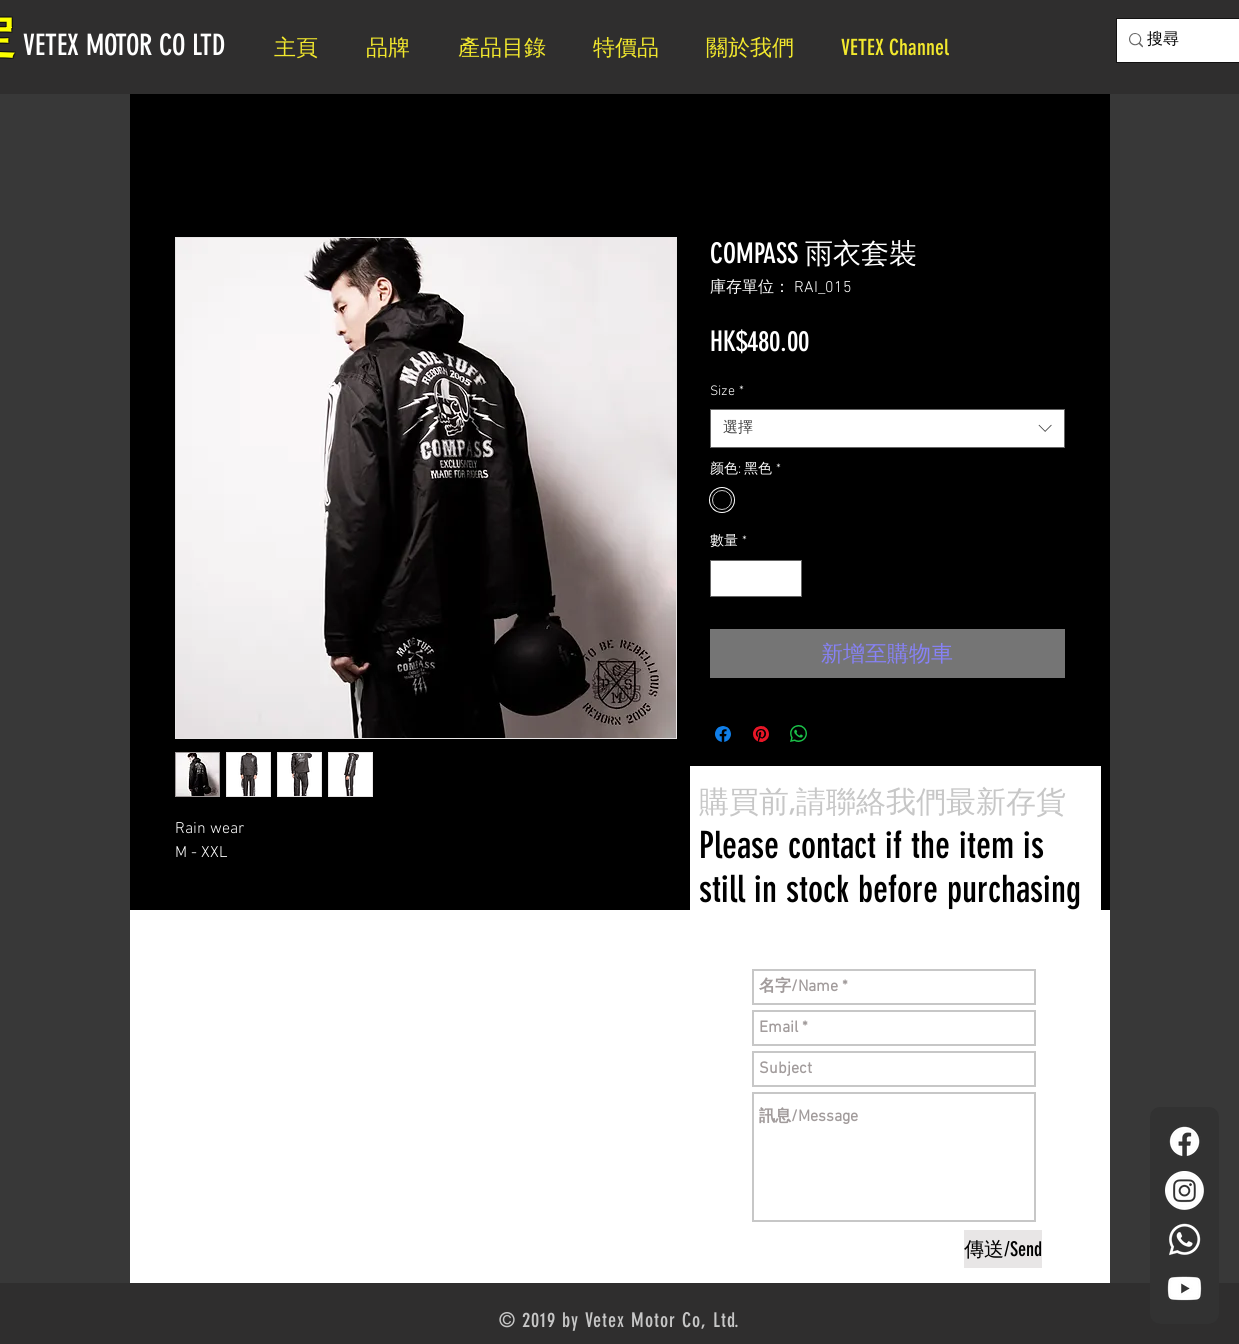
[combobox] (887, 428)
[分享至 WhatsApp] (799, 734)
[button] (758, 47)
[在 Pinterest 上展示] (761, 734)
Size (727, 391)
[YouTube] (1184, 1288)
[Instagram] (1184, 1190)
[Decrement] (725, 578)
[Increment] (786, 578)
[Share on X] (837, 734)
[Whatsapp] (1184, 1239)
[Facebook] (1184, 1141)
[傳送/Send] (1003, 1249)
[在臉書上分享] (723, 734)
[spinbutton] (756, 578)
